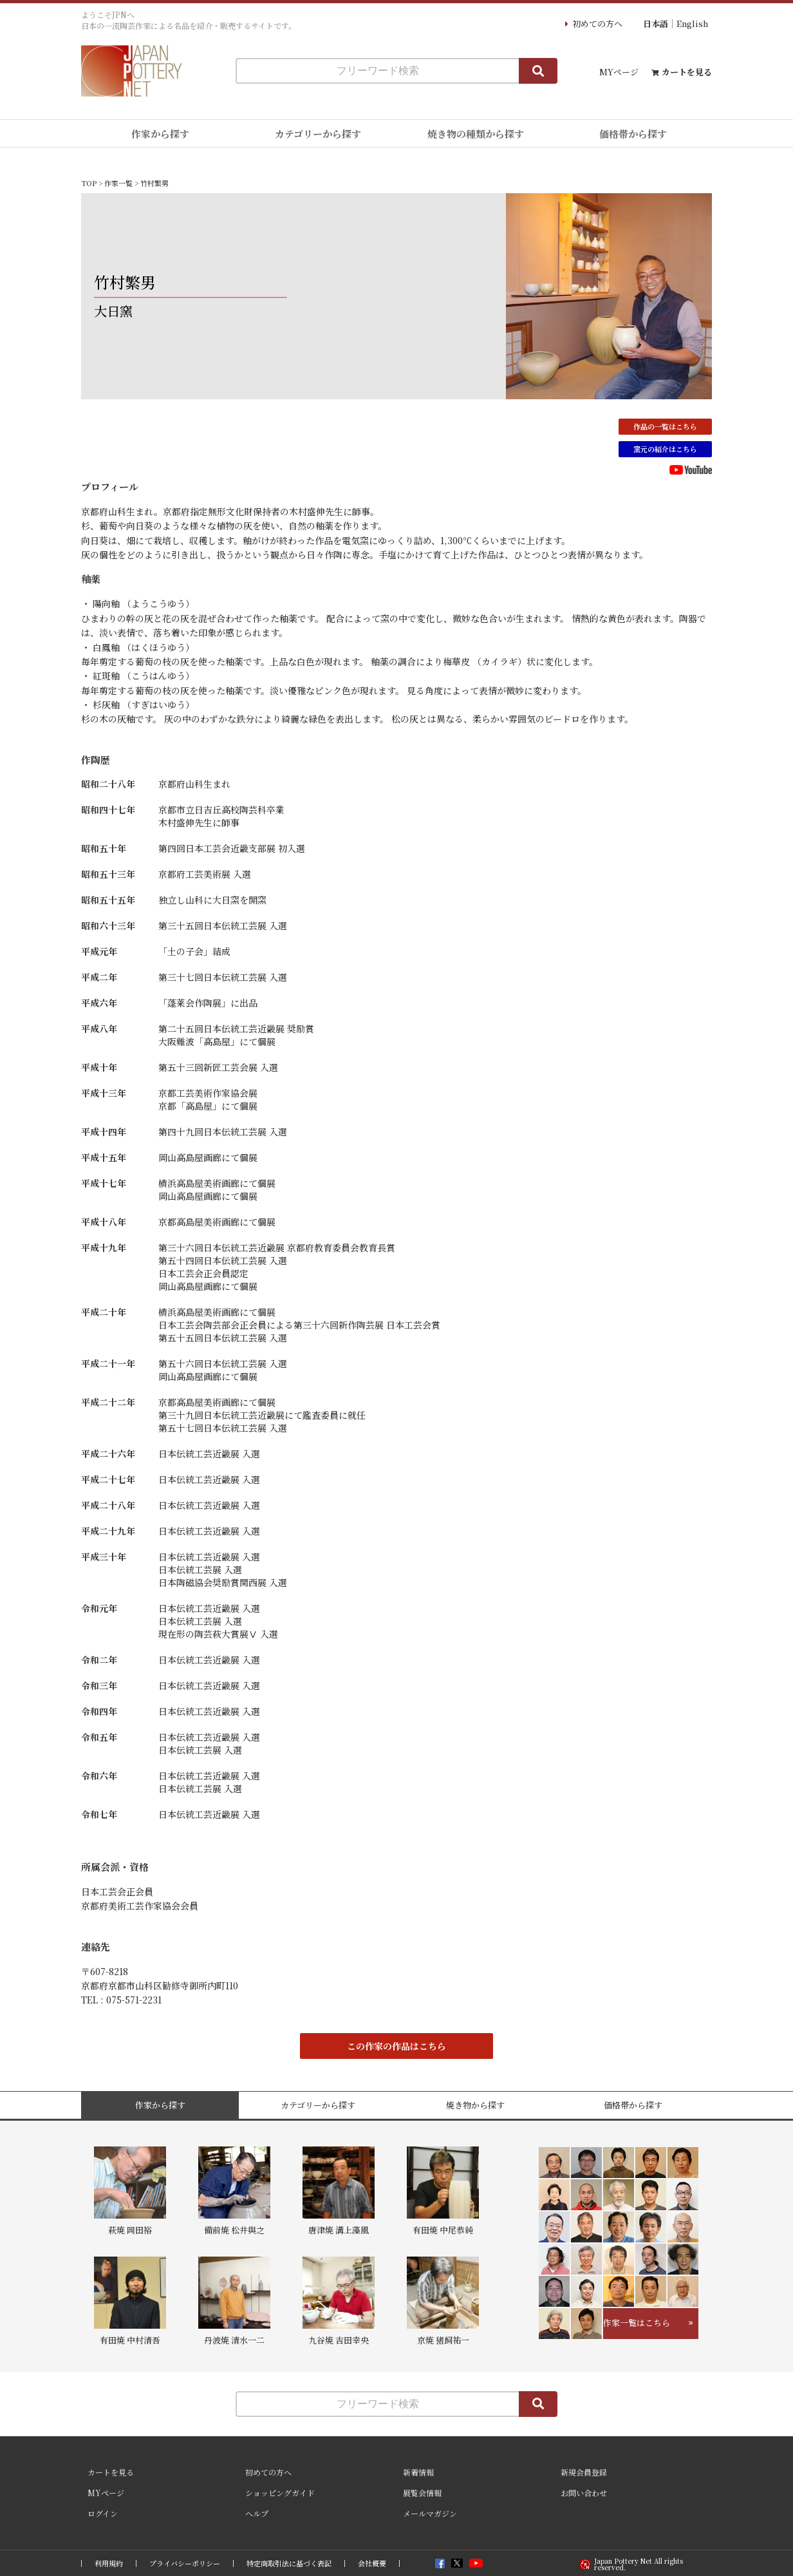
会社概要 (372, 2563)
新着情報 (418, 2472)
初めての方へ (597, 23)
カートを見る (687, 72)
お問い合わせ (584, 2492)
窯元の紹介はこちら (665, 449)
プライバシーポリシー (184, 2563)
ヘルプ (256, 2513)
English (692, 23)
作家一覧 (118, 183)
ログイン (103, 2513)
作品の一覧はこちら (665, 426)
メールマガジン (430, 2513)
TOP (89, 183)
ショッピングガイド (280, 2492)
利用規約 (109, 2563)
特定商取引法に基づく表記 (289, 2563)
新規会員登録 (584, 2472)
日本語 (655, 23)
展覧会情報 (422, 2492)
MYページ (619, 72)
